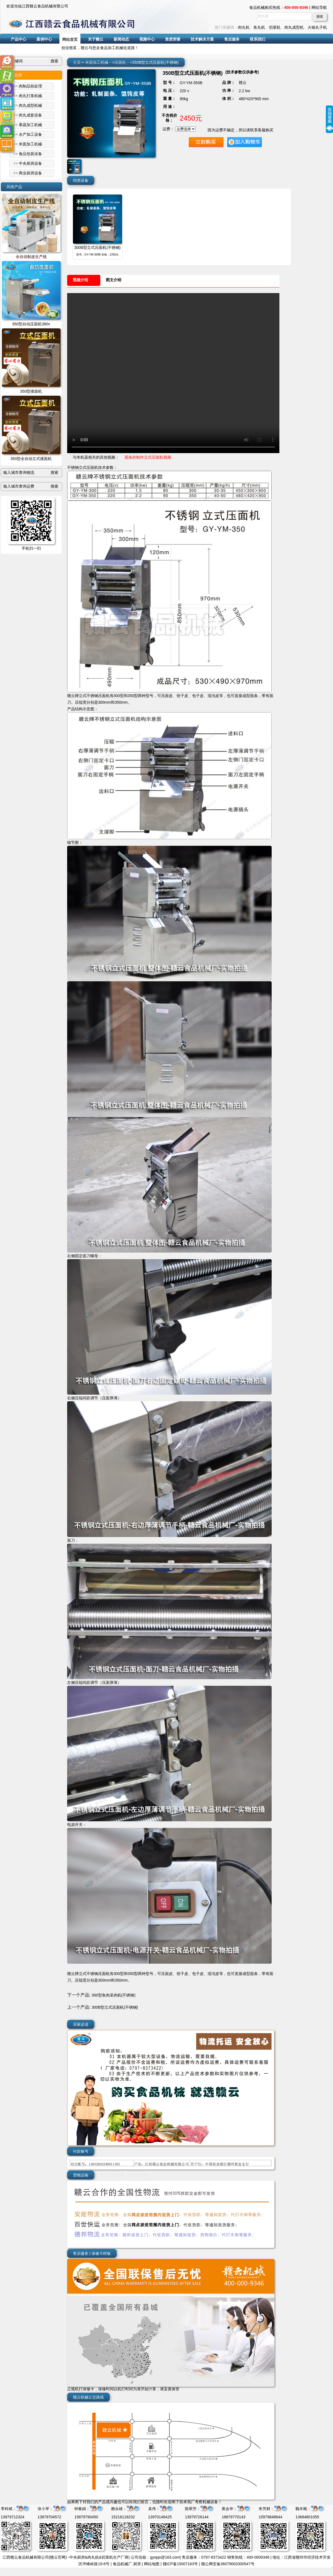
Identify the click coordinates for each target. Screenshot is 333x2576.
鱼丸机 (259, 27)
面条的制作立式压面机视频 (148, 457)
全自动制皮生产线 (31, 256)
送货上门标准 (112, 2175)
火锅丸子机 (317, 27)
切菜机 (274, 27)
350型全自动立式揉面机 (31, 458)
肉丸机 (244, 27)
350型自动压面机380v (31, 324)
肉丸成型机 (294, 27)
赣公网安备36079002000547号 (228, 2564)
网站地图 (151, 2564)
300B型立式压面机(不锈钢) (97, 247)
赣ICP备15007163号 (180, 2564)
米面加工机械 (96, 62)
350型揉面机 (31, 391)
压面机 (120, 62)
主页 (77, 62)
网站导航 (319, 7)
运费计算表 (136, 2175)
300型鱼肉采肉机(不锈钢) (113, 1995)
